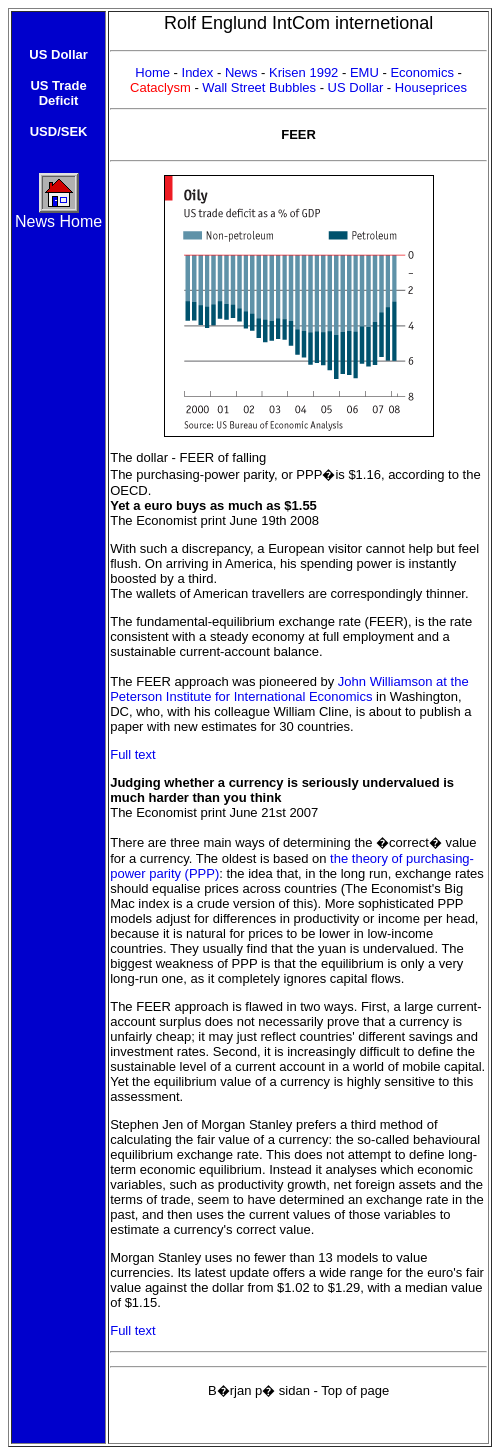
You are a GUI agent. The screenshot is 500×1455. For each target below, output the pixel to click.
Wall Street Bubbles (260, 87)
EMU (366, 72)
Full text (133, 754)
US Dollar (356, 87)
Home (154, 72)
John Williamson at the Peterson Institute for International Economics (289, 689)
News (243, 72)
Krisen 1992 (305, 72)
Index (198, 72)
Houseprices (431, 87)
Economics (422, 72)
